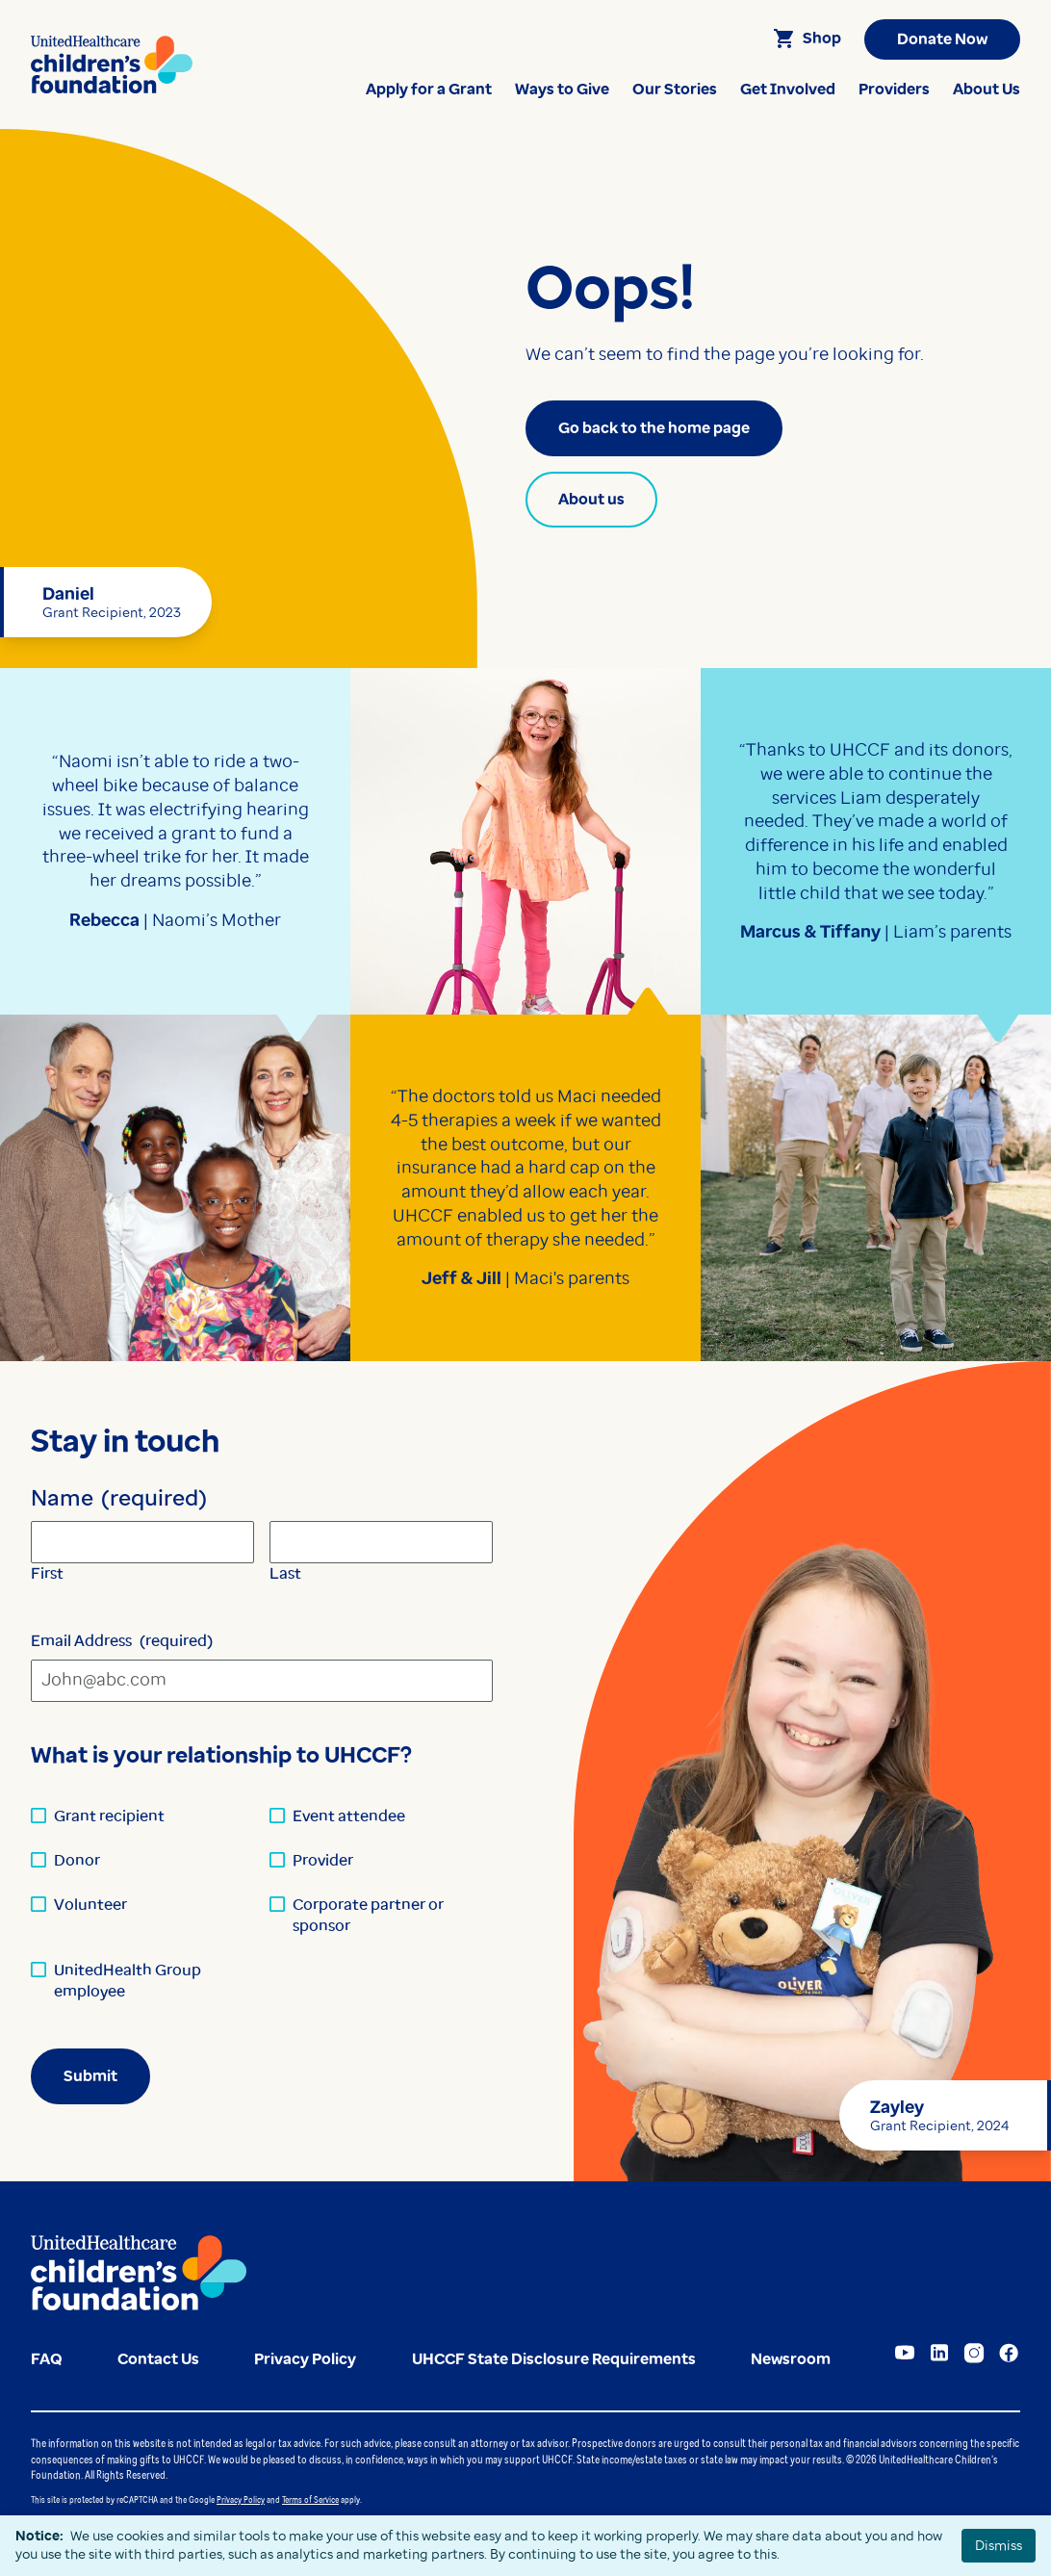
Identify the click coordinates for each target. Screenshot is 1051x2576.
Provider (323, 1860)
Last (285, 1573)
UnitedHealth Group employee (127, 1980)
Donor (77, 1860)
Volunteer (90, 1904)
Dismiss (998, 2545)
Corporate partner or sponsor (368, 1915)
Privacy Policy (241, 2499)
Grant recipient (109, 1816)
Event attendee (349, 1816)
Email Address (122, 1641)
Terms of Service (310, 2499)
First (47, 1573)
